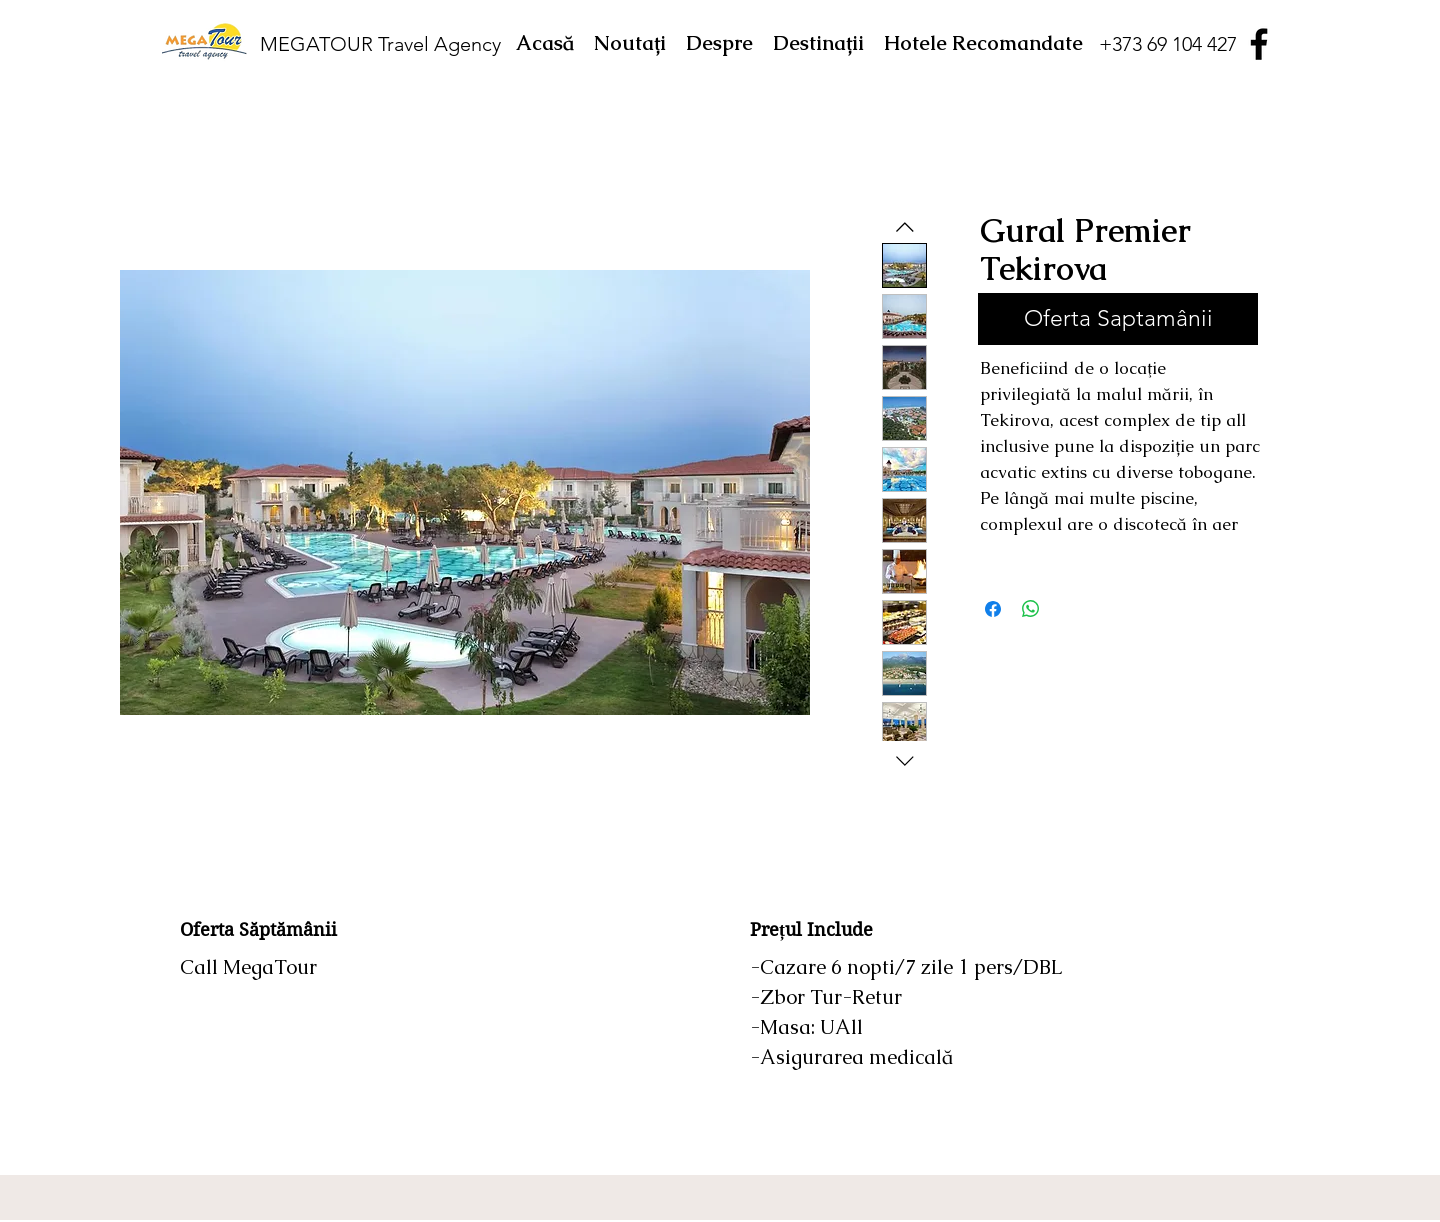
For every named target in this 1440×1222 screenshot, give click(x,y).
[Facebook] (1259, 44)
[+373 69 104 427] (1167, 44)
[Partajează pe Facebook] (993, 609)
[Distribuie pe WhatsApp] (1031, 609)
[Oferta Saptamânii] (1118, 319)
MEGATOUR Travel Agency (380, 44)
